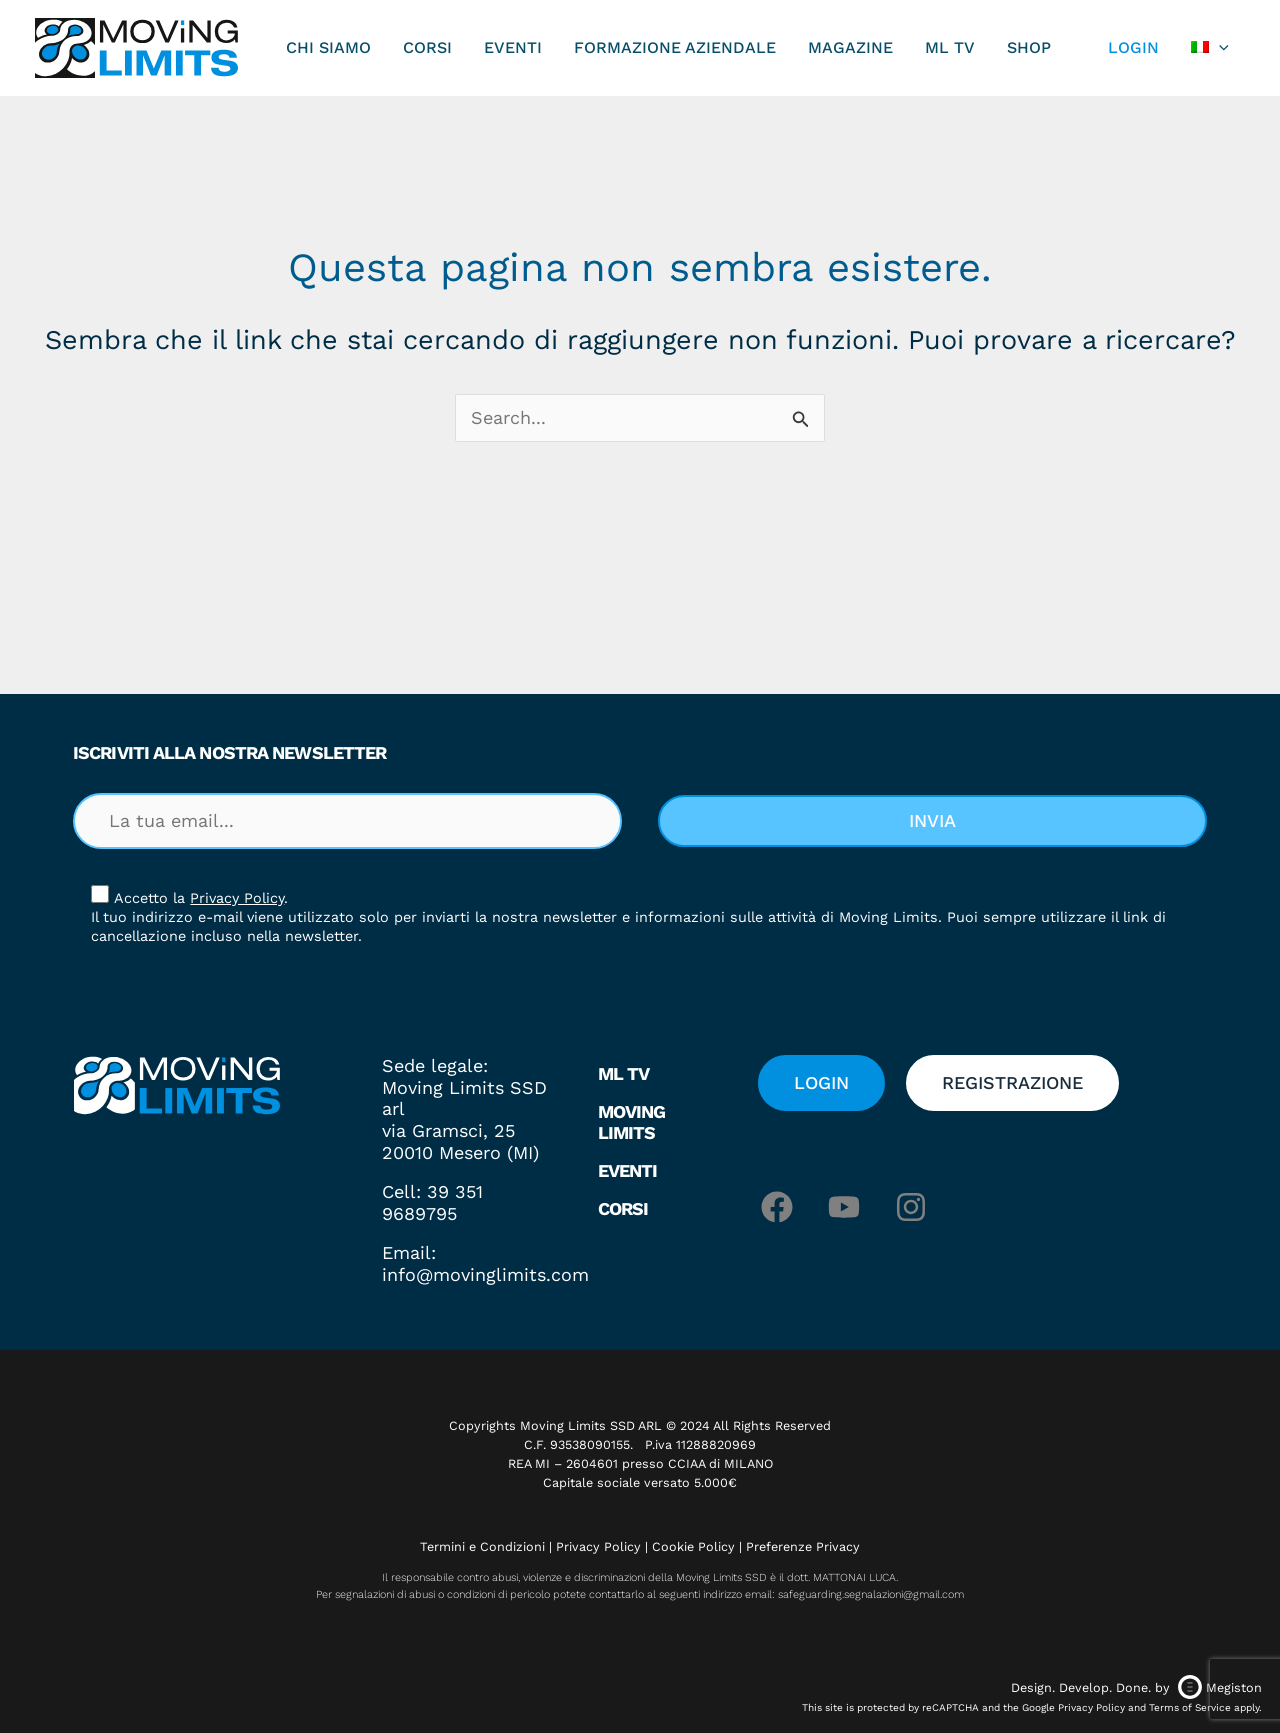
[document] (640, 866)
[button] (932, 560)
